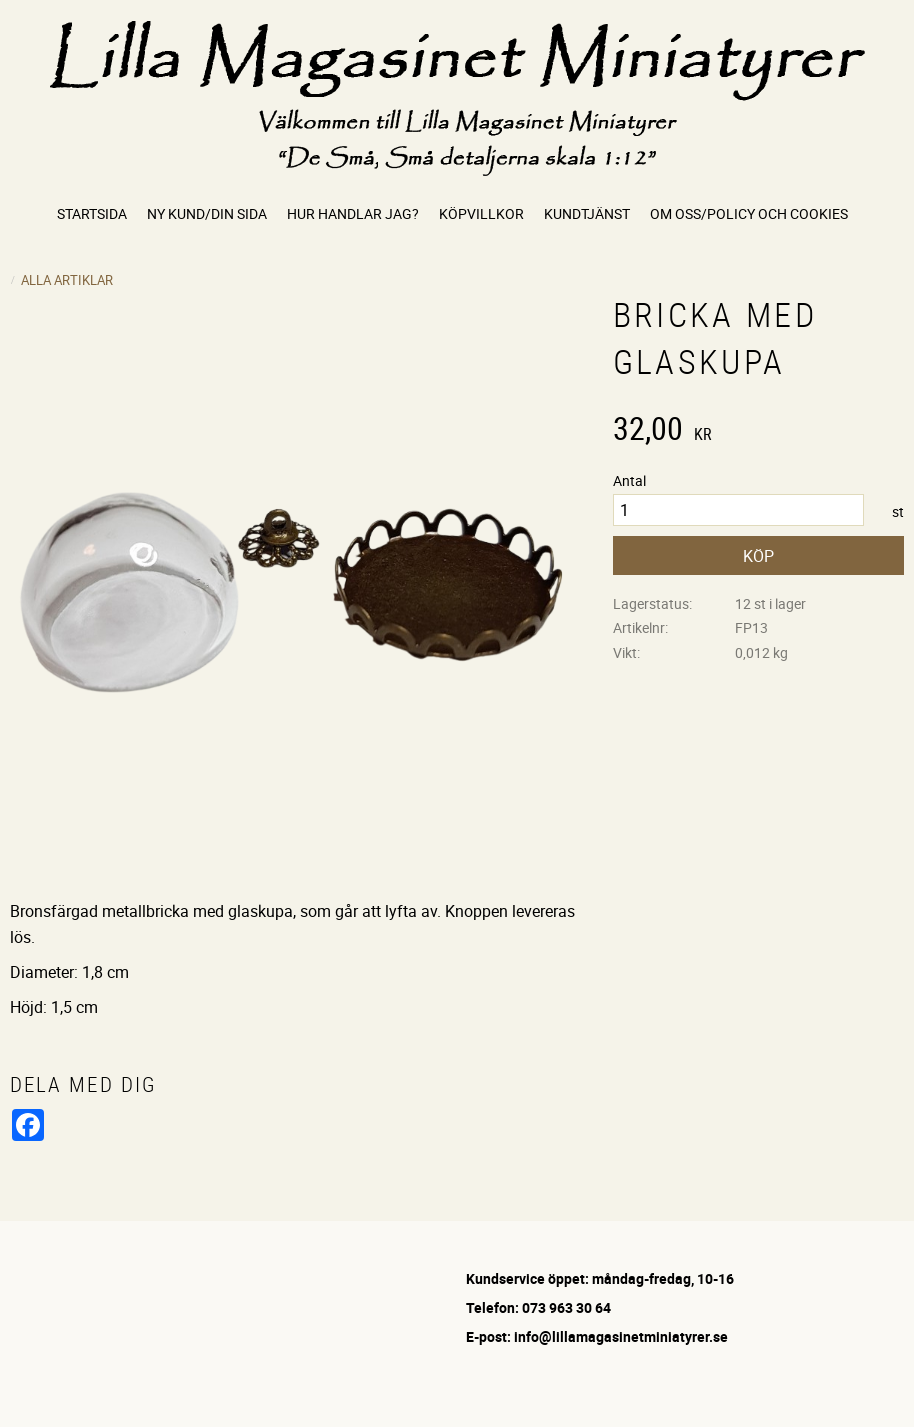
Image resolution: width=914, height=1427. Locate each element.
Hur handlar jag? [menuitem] (353, 213)
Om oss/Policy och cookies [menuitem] (749, 213)
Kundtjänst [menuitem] (587, 213)
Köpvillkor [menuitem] (481, 213)
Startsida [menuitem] (92, 213)
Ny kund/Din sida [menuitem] (207, 213)
